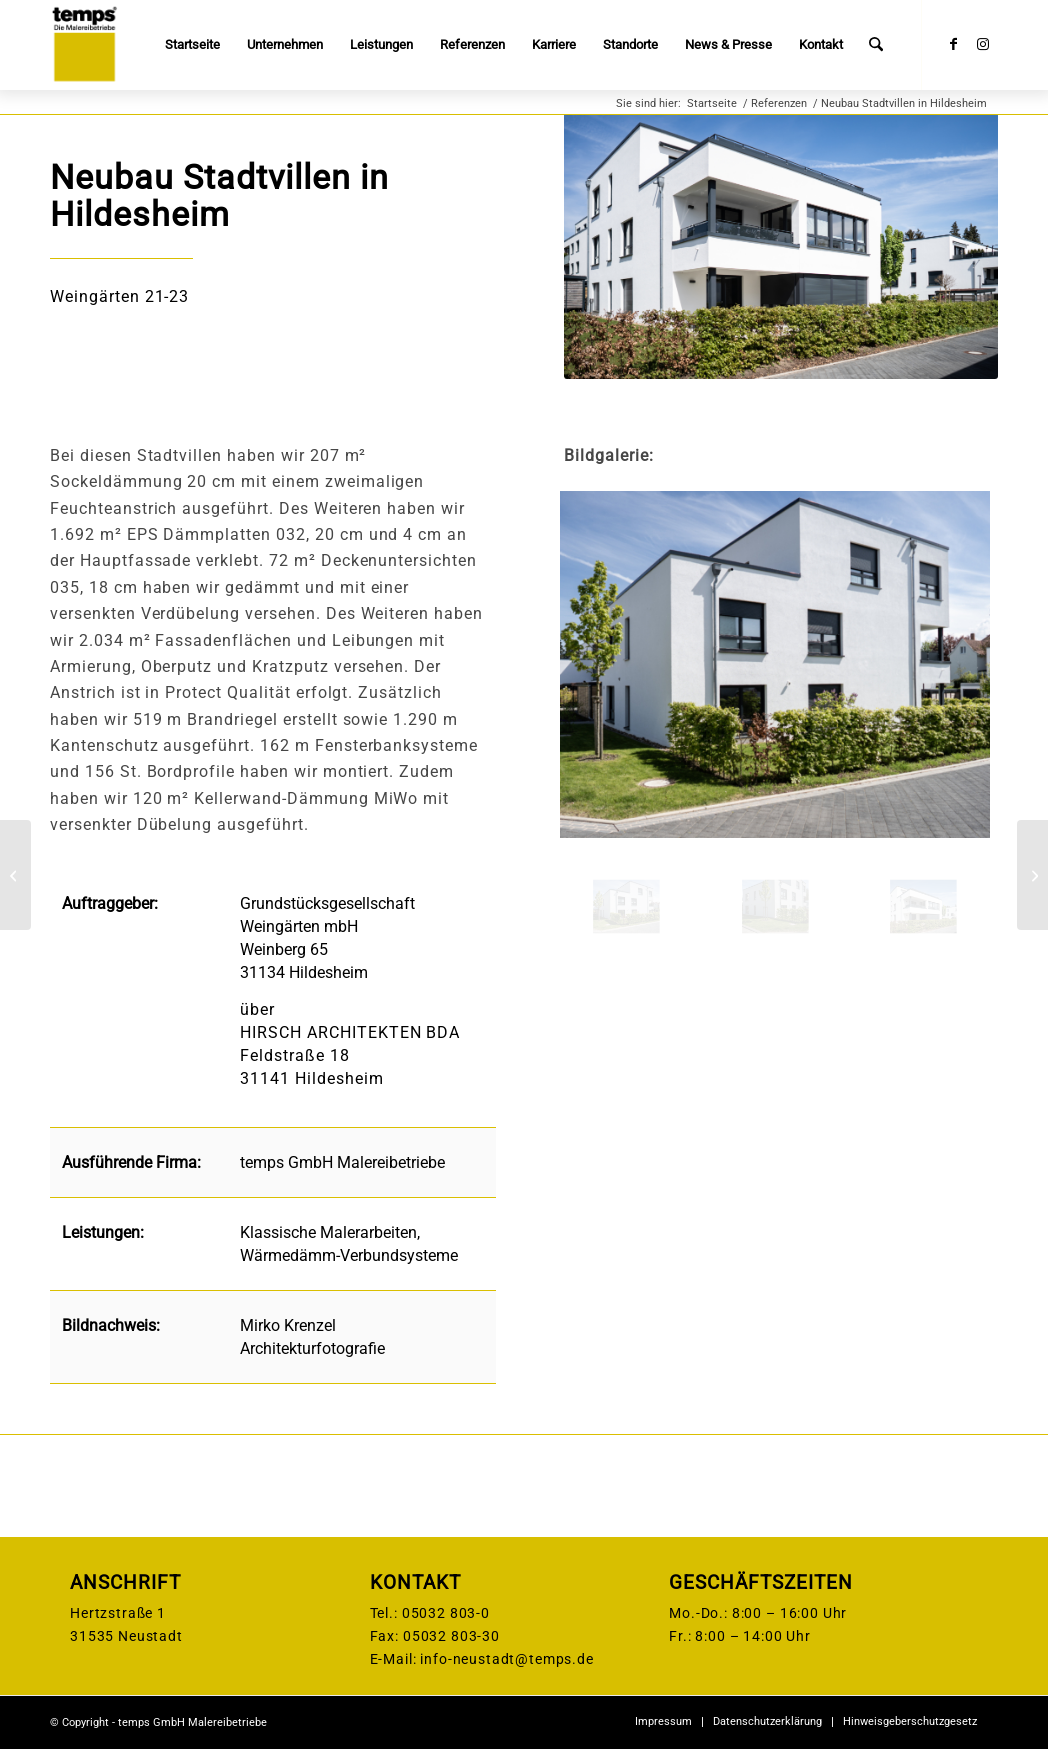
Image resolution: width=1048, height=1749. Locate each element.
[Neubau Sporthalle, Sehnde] (15, 875)
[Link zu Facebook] (953, 44)
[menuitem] (193, 45)
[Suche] (876, 45)
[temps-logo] (84, 45)
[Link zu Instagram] (983, 44)
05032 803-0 (446, 1613)
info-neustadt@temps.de (506, 1659)
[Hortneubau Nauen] (1032, 875)
